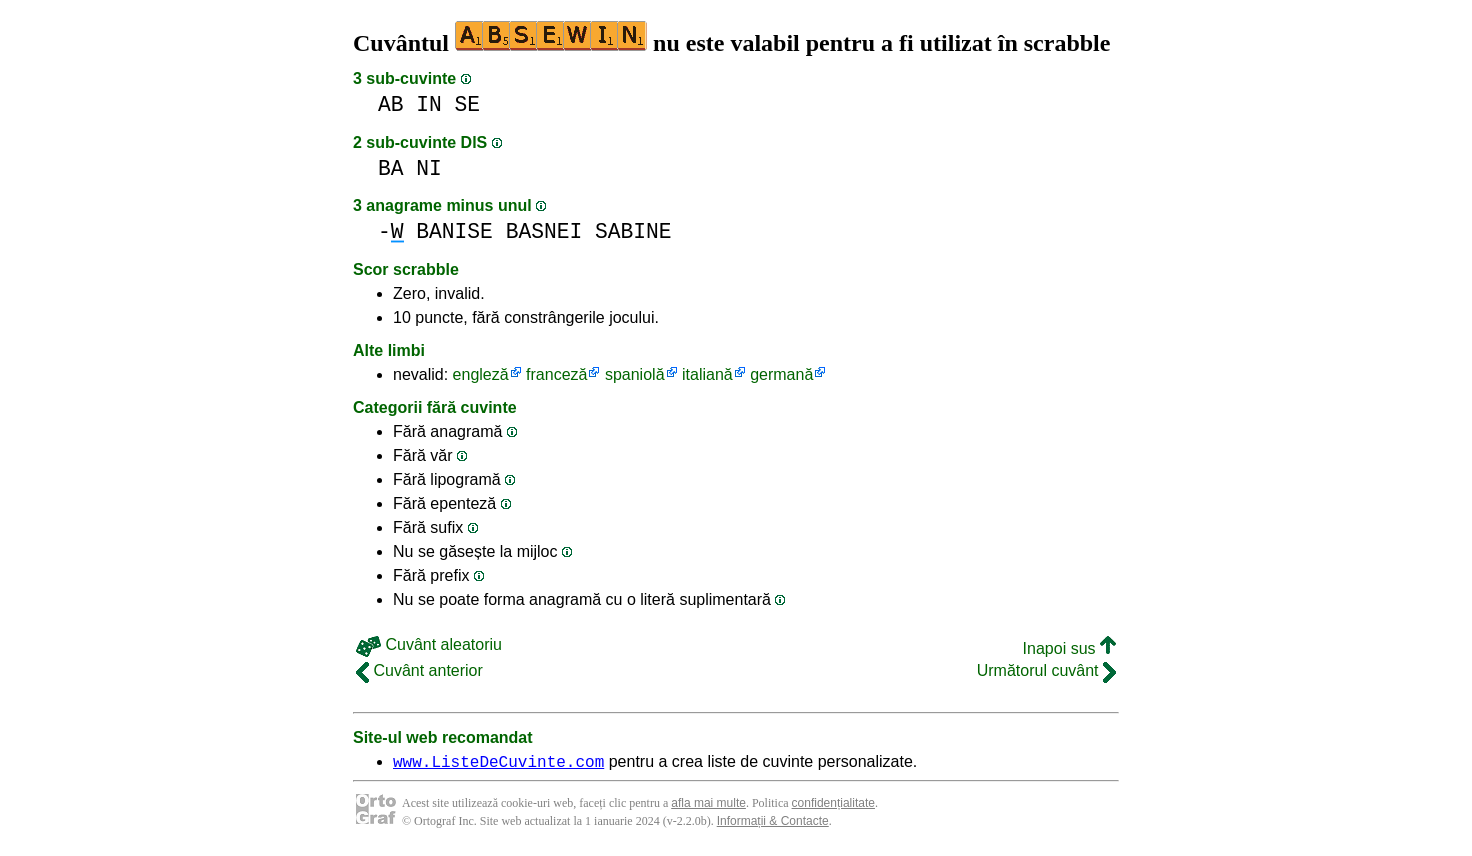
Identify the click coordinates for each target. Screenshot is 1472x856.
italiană (707, 374)
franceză (556, 374)
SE (468, 104)
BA (391, 168)
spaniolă (635, 374)
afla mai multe (708, 806)
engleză (481, 374)
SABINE (633, 231)
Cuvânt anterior (419, 670)
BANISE (454, 231)
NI (429, 168)
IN (429, 104)
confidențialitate (833, 806)
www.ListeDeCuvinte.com (498, 764)
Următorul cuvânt (1046, 670)
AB (391, 104)
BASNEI (544, 231)
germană (781, 374)
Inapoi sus (1069, 648)
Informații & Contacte (773, 824)
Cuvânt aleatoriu (429, 644)
